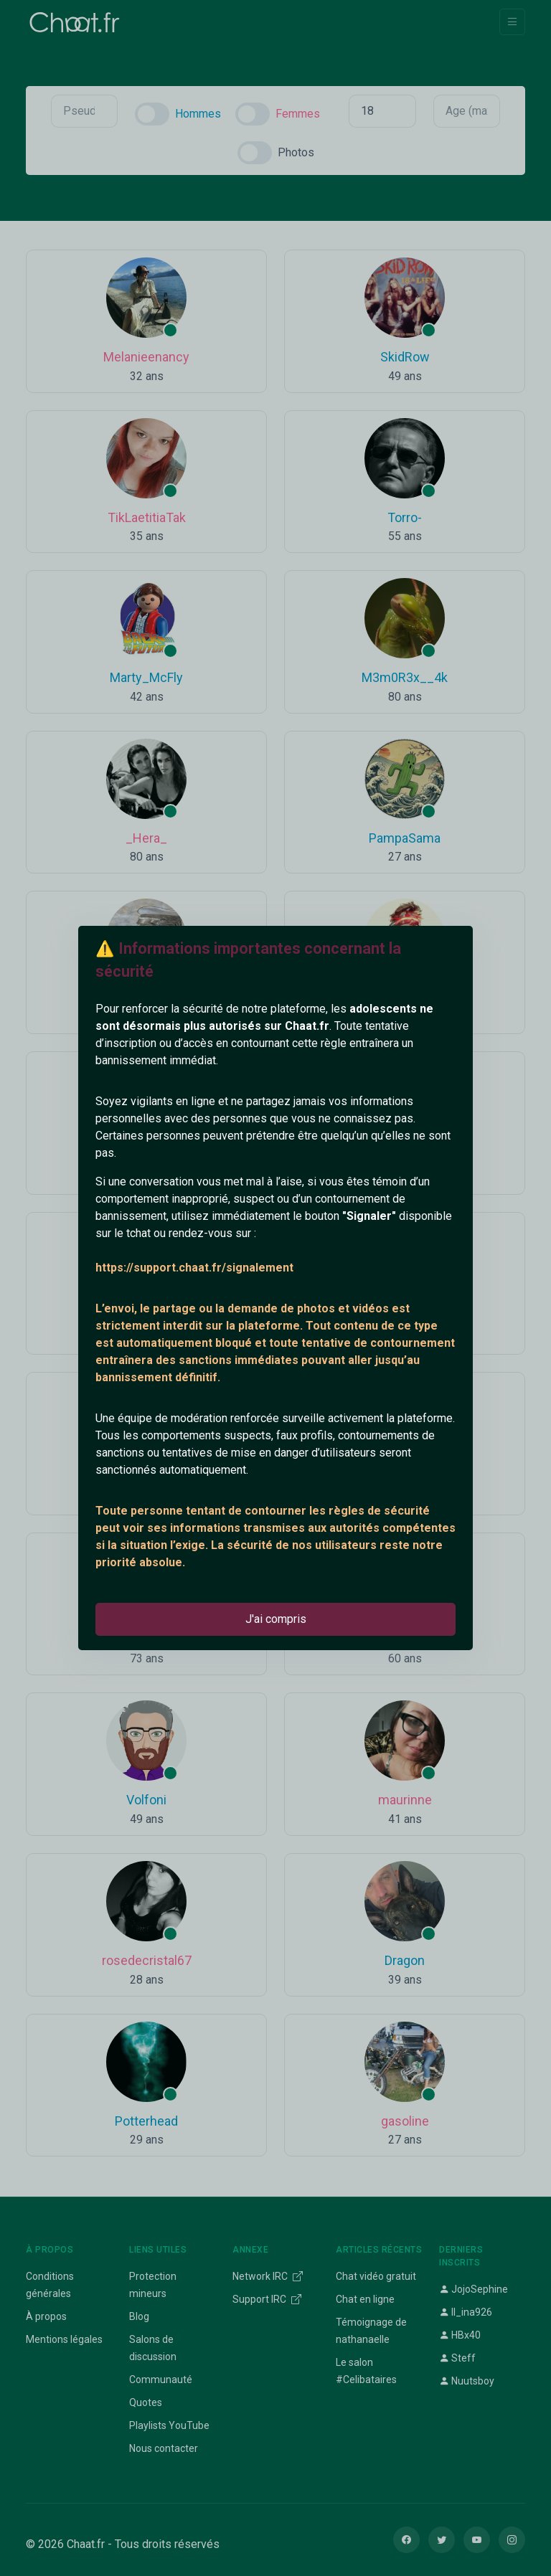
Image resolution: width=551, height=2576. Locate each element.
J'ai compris (275, 1619)
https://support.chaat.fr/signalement (194, 1267)
